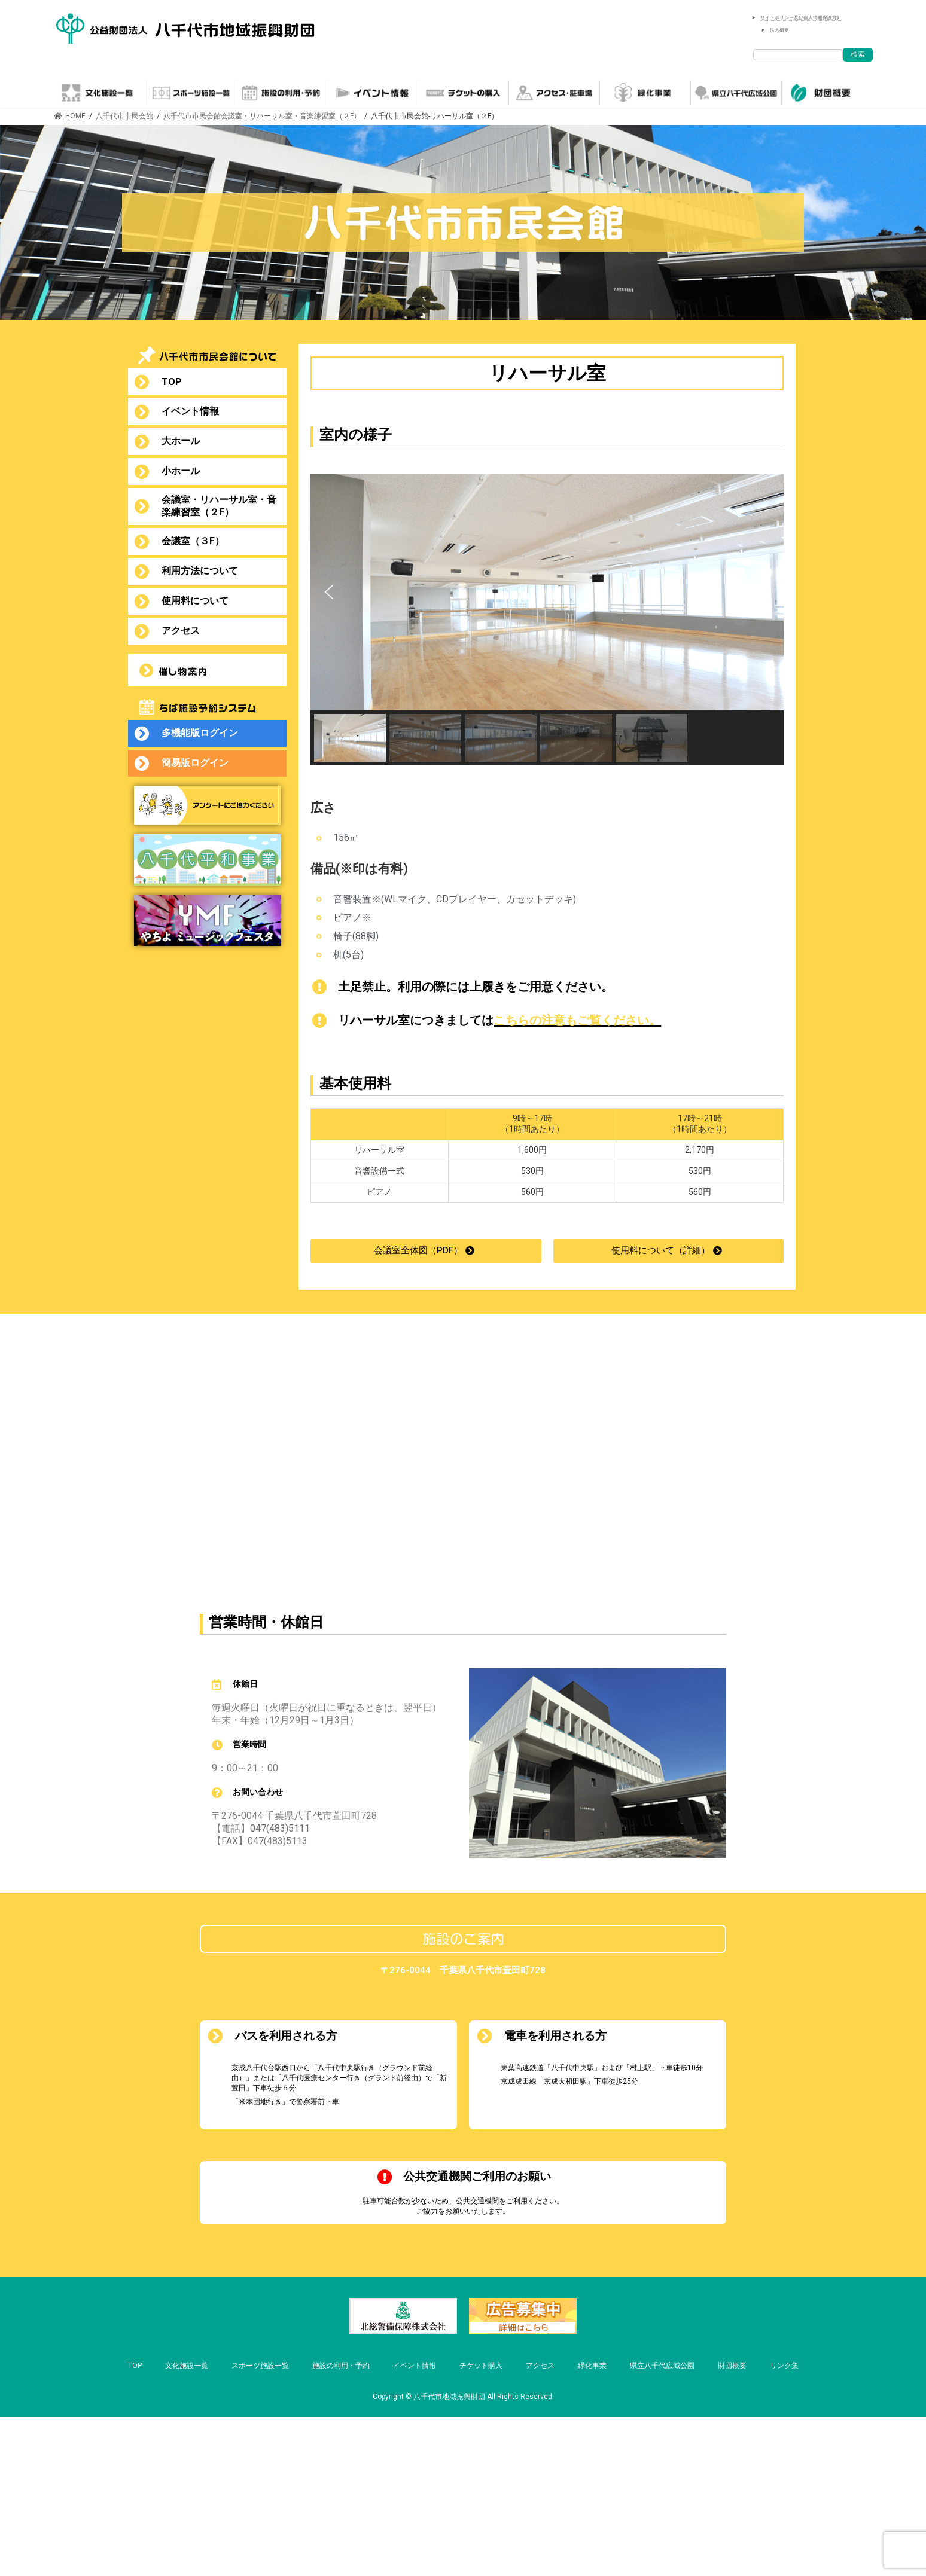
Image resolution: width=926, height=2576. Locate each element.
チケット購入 (480, 2365)
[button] (329, 592)
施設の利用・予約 (341, 2365)
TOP (135, 2365)
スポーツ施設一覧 (260, 2365)
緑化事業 (592, 2365)
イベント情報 (414, 2365)
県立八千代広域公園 (662, 2365)
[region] (547, 619)
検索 (858, 54)
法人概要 (779, 30)
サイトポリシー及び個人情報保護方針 (801, 17)
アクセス (540, 2365)
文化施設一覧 (186, 2365)
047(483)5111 (280, 1828)
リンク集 (784, 2365)
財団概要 (732, 2365)
